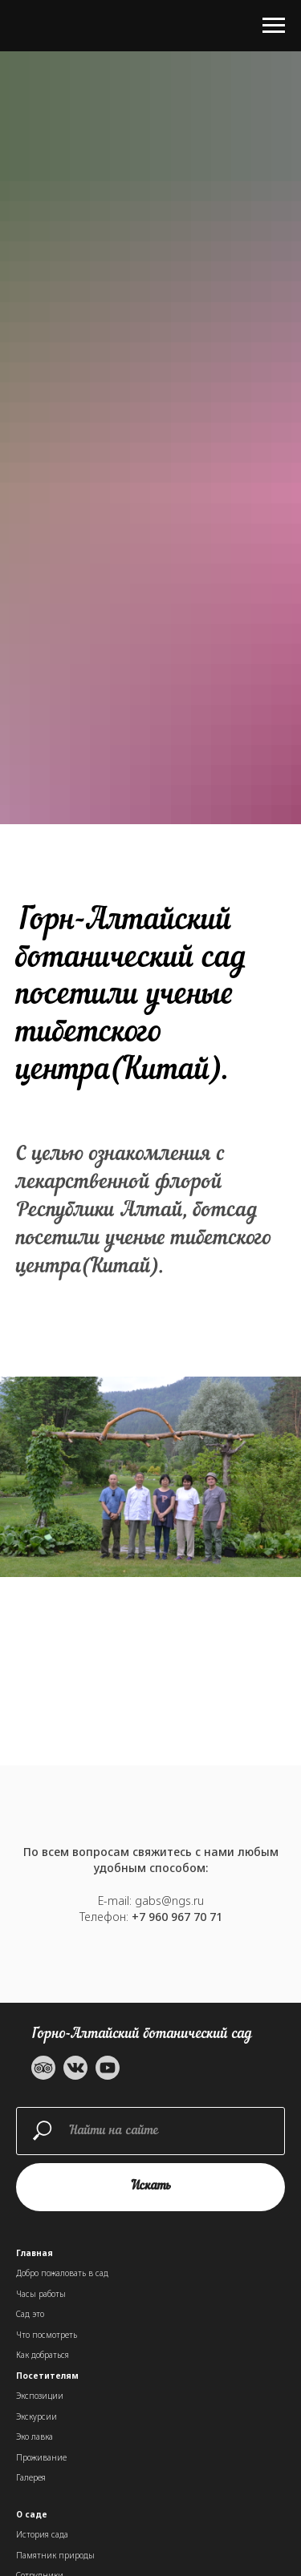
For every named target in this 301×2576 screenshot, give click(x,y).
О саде (31, 2514)
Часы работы (41, 2293)
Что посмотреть (46, 2334)
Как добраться (42, 2354)
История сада (42, 2534)
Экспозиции (39, 2395)
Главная (34, 2253)
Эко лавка (34, 2436)
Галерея (31, 2477)
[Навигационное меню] (273, 26)
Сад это (30, 2313)
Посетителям (47, 2375)
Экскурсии (36, 2416)
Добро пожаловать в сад (62, 2273)
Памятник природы (55, 2555)
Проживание (41, 2457)
